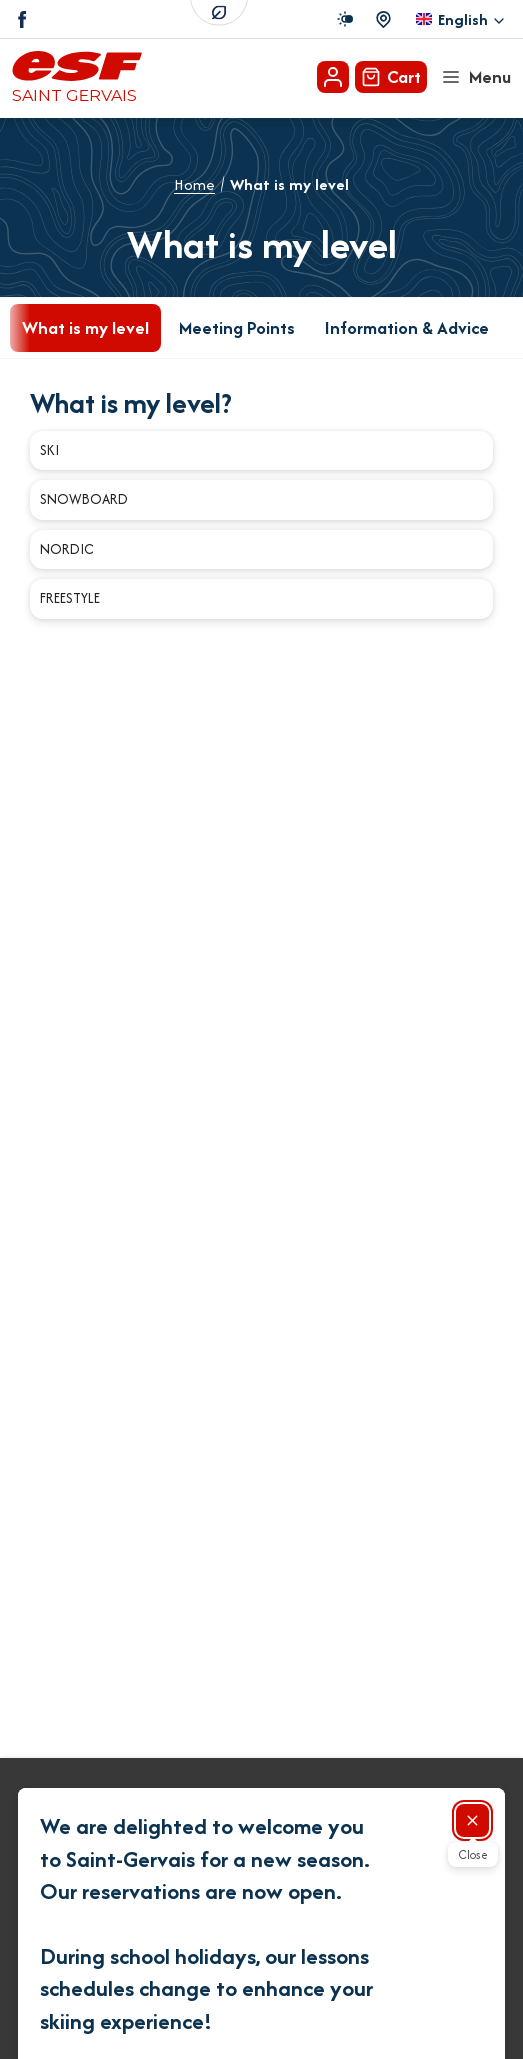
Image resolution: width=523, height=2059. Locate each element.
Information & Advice (407, 327)
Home (194, 184)
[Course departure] (383, 19)
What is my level (85, 327)
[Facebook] (22, 19)
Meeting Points (237, 327)
